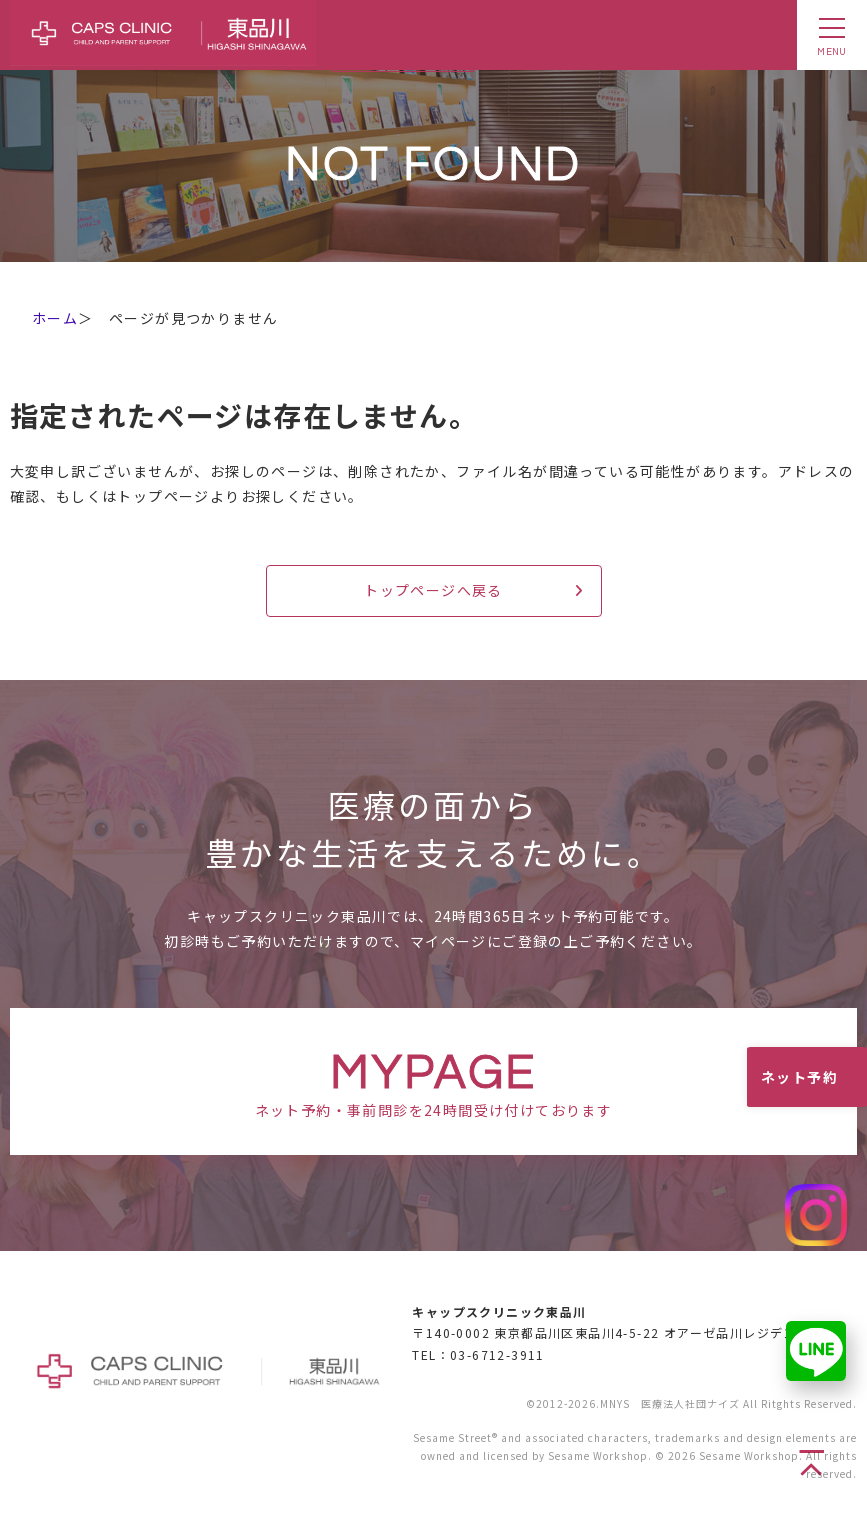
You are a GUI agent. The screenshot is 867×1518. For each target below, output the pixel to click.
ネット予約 (799, 1077)
